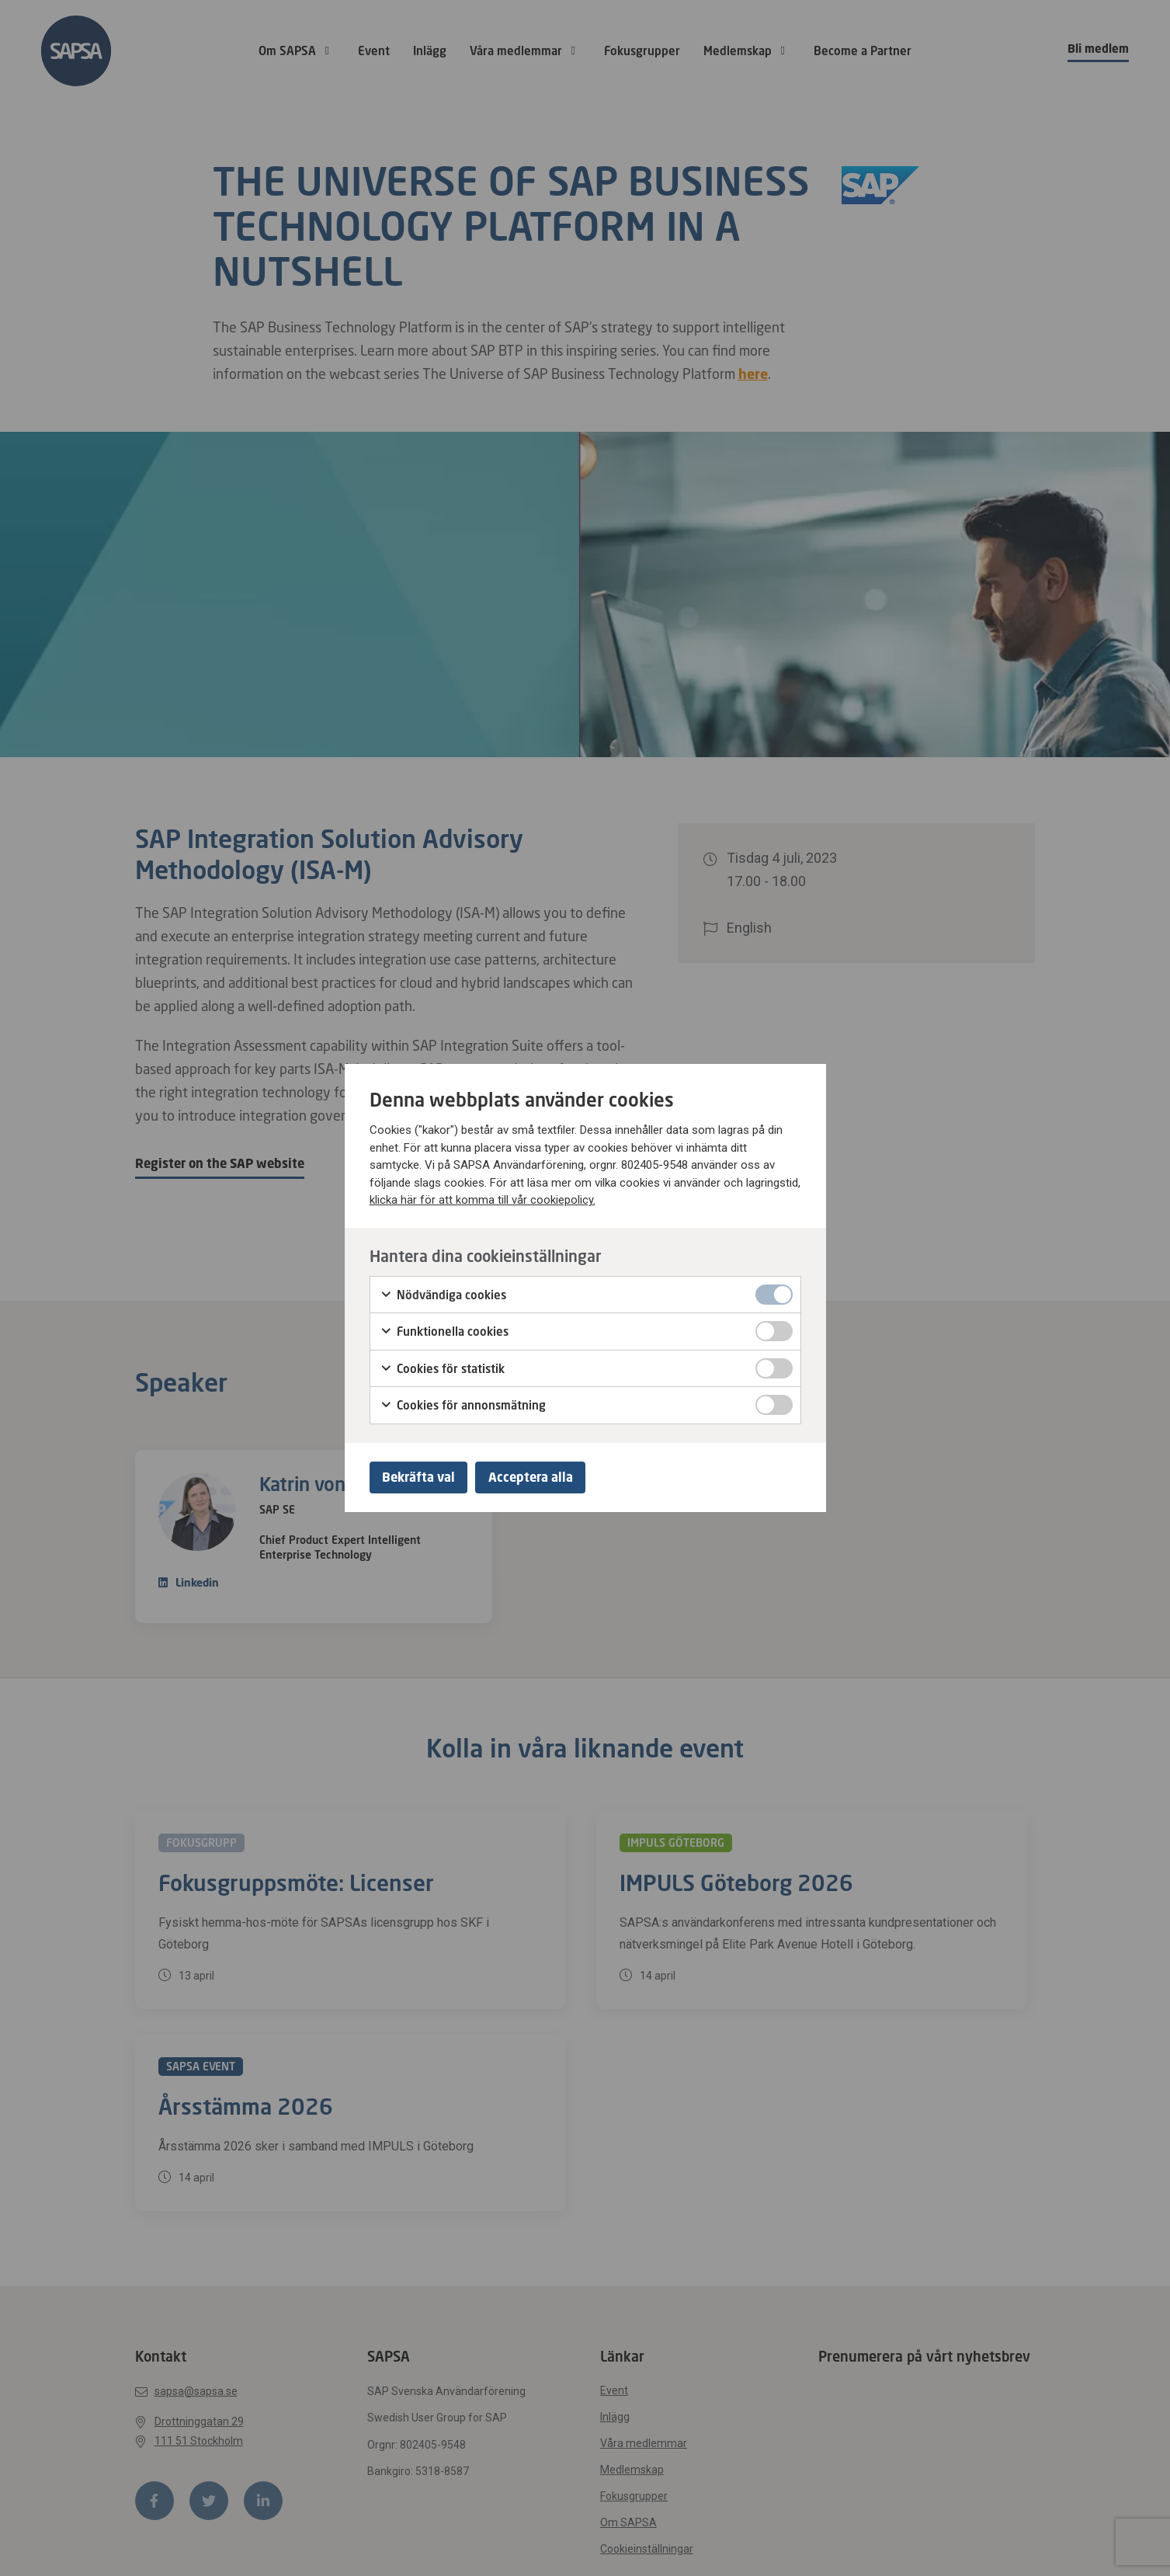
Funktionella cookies (444, 1329)
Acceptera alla (541, 1477)
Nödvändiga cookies (443, 1292)
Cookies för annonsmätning (463, 1403)
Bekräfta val (422, 1477)
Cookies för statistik (442, 1366)
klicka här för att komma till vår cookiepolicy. (482, 1198)
